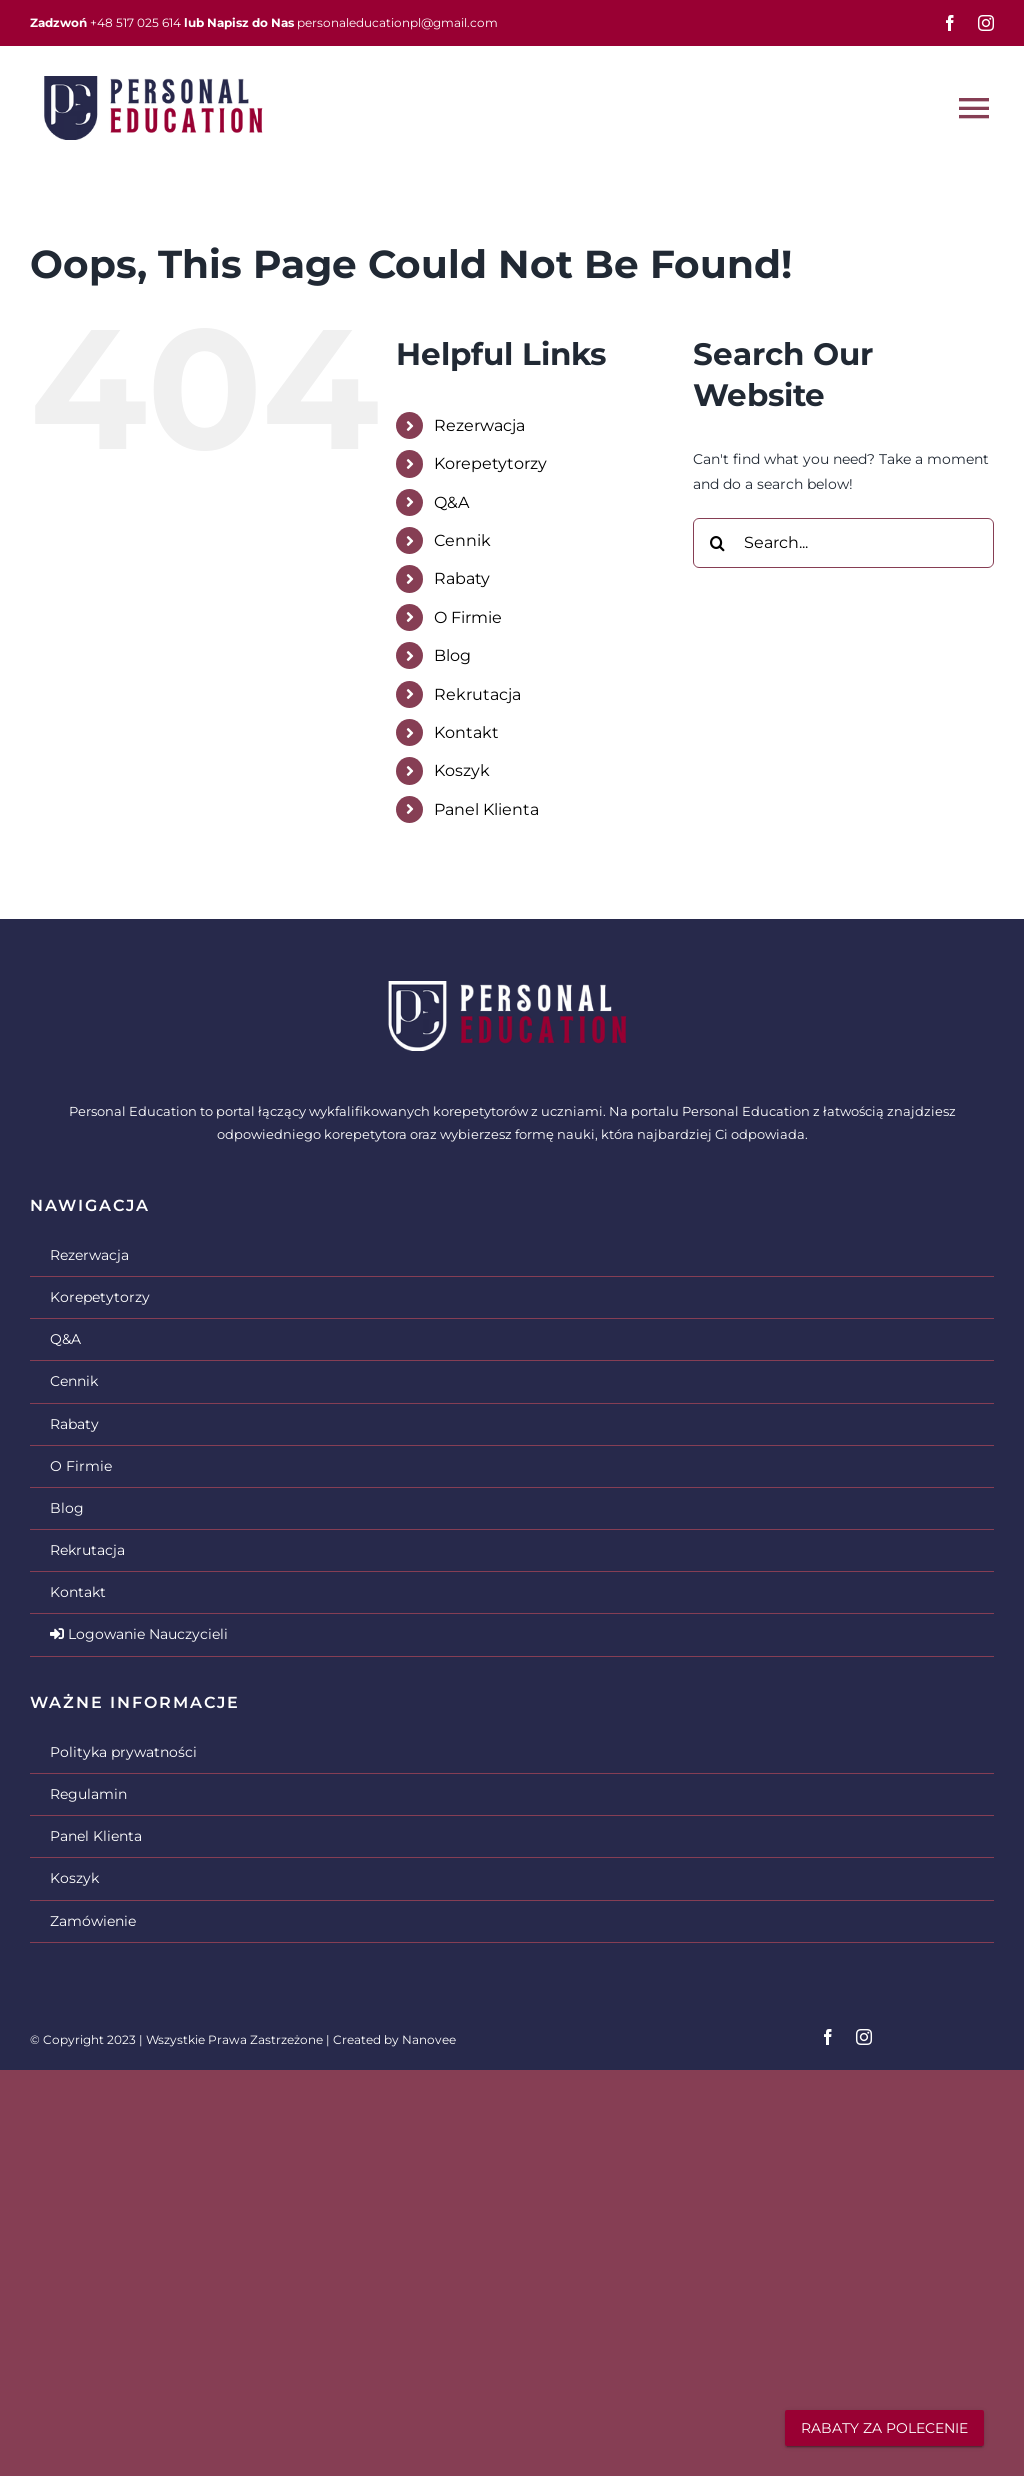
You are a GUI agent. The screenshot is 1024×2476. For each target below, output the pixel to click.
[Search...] (843, 543)
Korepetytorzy (490, 463)
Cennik (462, 540)
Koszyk (462, 770)
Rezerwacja (479, 425)
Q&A (451, 502)
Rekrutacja (477, 694)
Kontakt (466, 732)
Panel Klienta (486, 809)
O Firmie (468, 617)
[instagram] (986, 23)
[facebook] (950, 23)
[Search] (718, 543)
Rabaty (462, 578)
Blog (452, 655)
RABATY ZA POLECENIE (884, 2428)
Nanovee (429, 2039)
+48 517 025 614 (135, 22)
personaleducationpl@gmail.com (397, 22)
